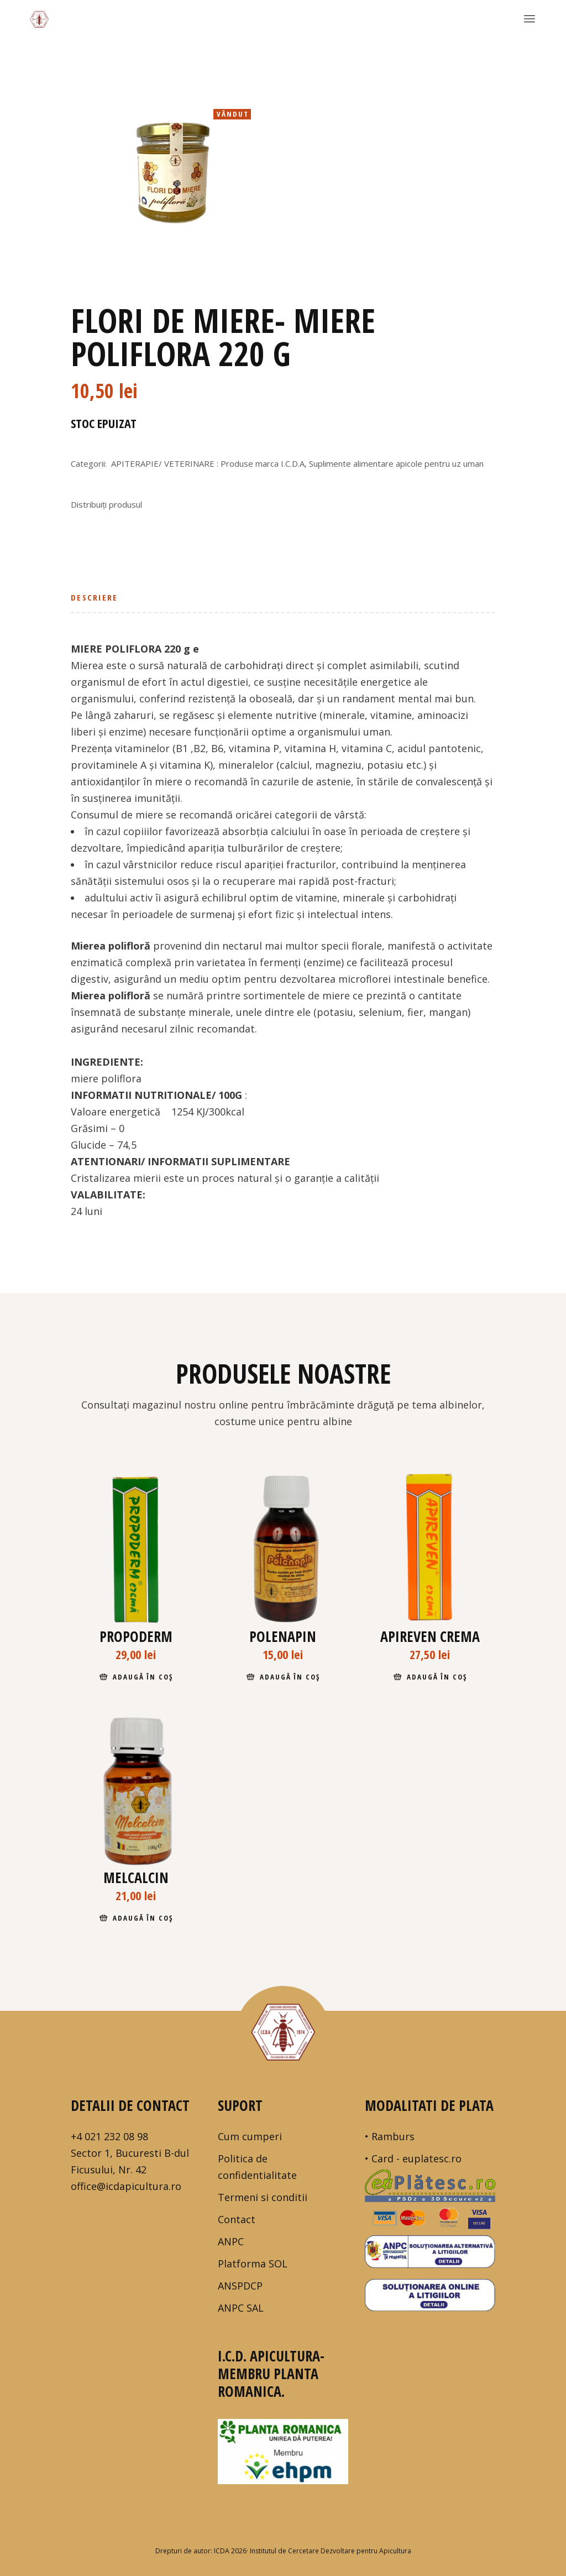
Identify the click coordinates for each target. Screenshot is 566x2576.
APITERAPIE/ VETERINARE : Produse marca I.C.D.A (208, 463)
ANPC (231, 2241)
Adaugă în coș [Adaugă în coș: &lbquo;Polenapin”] (290, 1677)
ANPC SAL (241, 2307)
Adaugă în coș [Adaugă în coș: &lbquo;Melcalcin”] (143, 1918)
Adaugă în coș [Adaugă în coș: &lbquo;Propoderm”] (143, 1677)
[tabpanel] (168, 175)
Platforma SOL (252, 2263)
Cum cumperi (250, 2136)
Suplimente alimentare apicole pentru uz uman (396, 463)
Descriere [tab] (94, 597)
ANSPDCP (240, 2285)
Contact (236, 2219)
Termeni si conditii (262, 2197)
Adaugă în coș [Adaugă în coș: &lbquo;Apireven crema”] (437, 1677)
